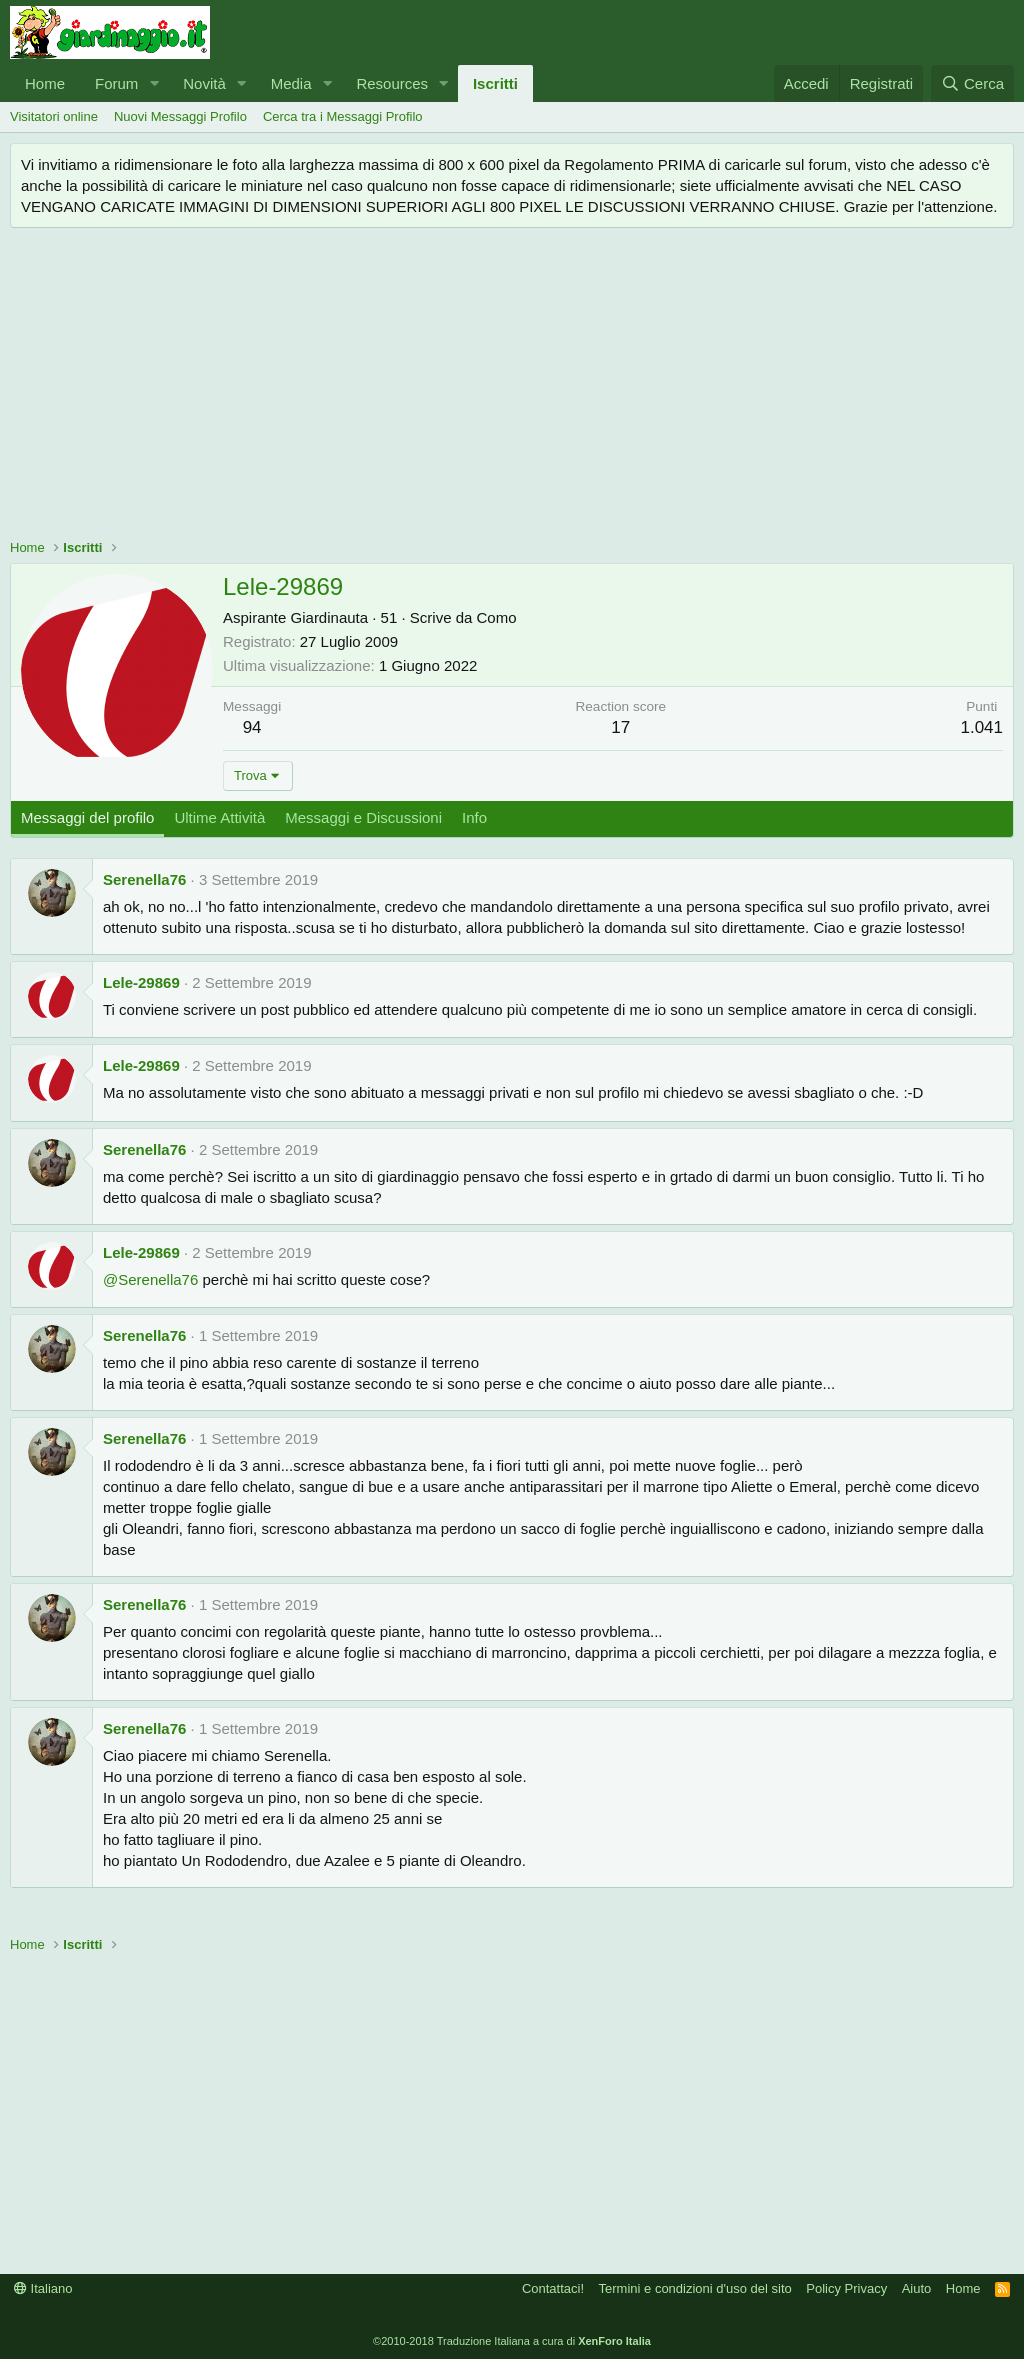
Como (497, 617)
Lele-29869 (141, 982)
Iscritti (495, 83)
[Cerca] (972, 83)
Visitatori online (54, 116)
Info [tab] (474, 817)
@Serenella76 (150, 1279)
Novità (204, 83)
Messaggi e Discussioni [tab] (363, 817)
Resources (392, 83)
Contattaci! (553, 2288)
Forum (116, 83)
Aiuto (917, 2288)
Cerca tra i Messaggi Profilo (343, 116)
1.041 (981, 727)
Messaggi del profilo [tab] (87, 817)
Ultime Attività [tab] (219, 817)
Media (291, 83)
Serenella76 (144, 879)
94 (252, 727)
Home (45, 83)
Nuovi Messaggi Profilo (180, 116)
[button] (154, 83)
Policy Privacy (846, 2288)
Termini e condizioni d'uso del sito (695, 2288)
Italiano (43, 2288)
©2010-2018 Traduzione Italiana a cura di (512, 2341)
